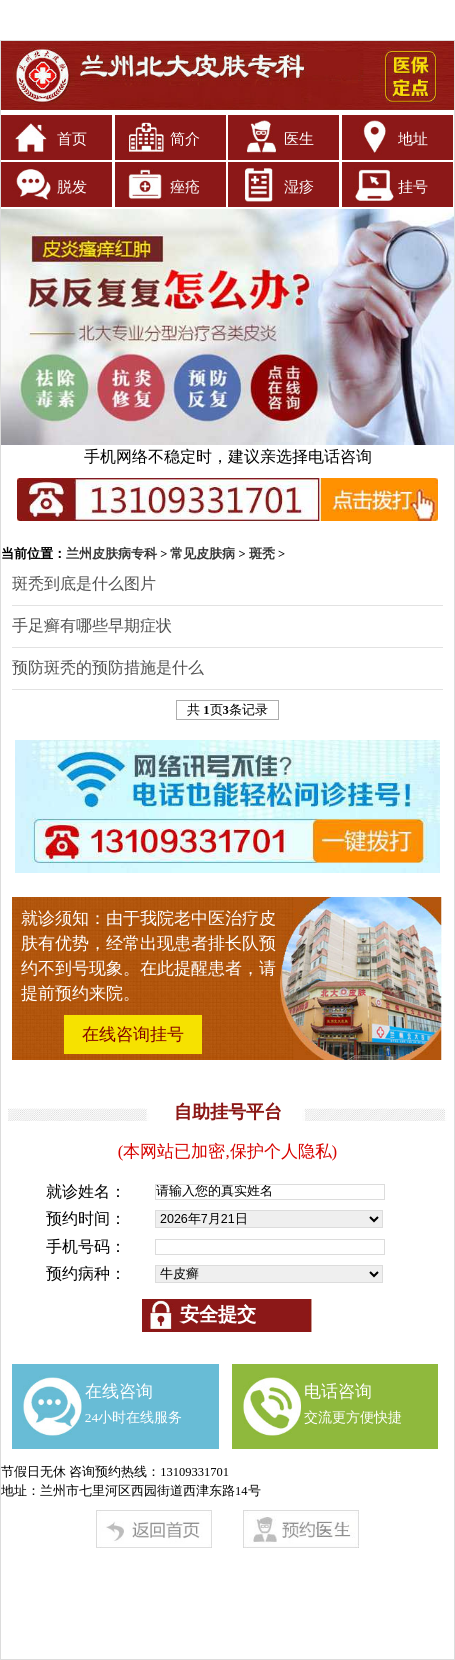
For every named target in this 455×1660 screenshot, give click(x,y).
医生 (299, 139)
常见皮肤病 (202, 554)
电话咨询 (353, 1403)
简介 (185, 139)
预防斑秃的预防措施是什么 (108, 667)
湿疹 (299, 187)
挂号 (413, 187)
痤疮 (185, 187)
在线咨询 (134, 1403)
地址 (413, 139)
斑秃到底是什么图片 (84, 583)
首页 (72, 139)
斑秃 (262, 554)
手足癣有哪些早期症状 (92, 625)
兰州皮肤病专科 (111, 554)
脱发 (72, 187)
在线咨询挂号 (133, 1034)
